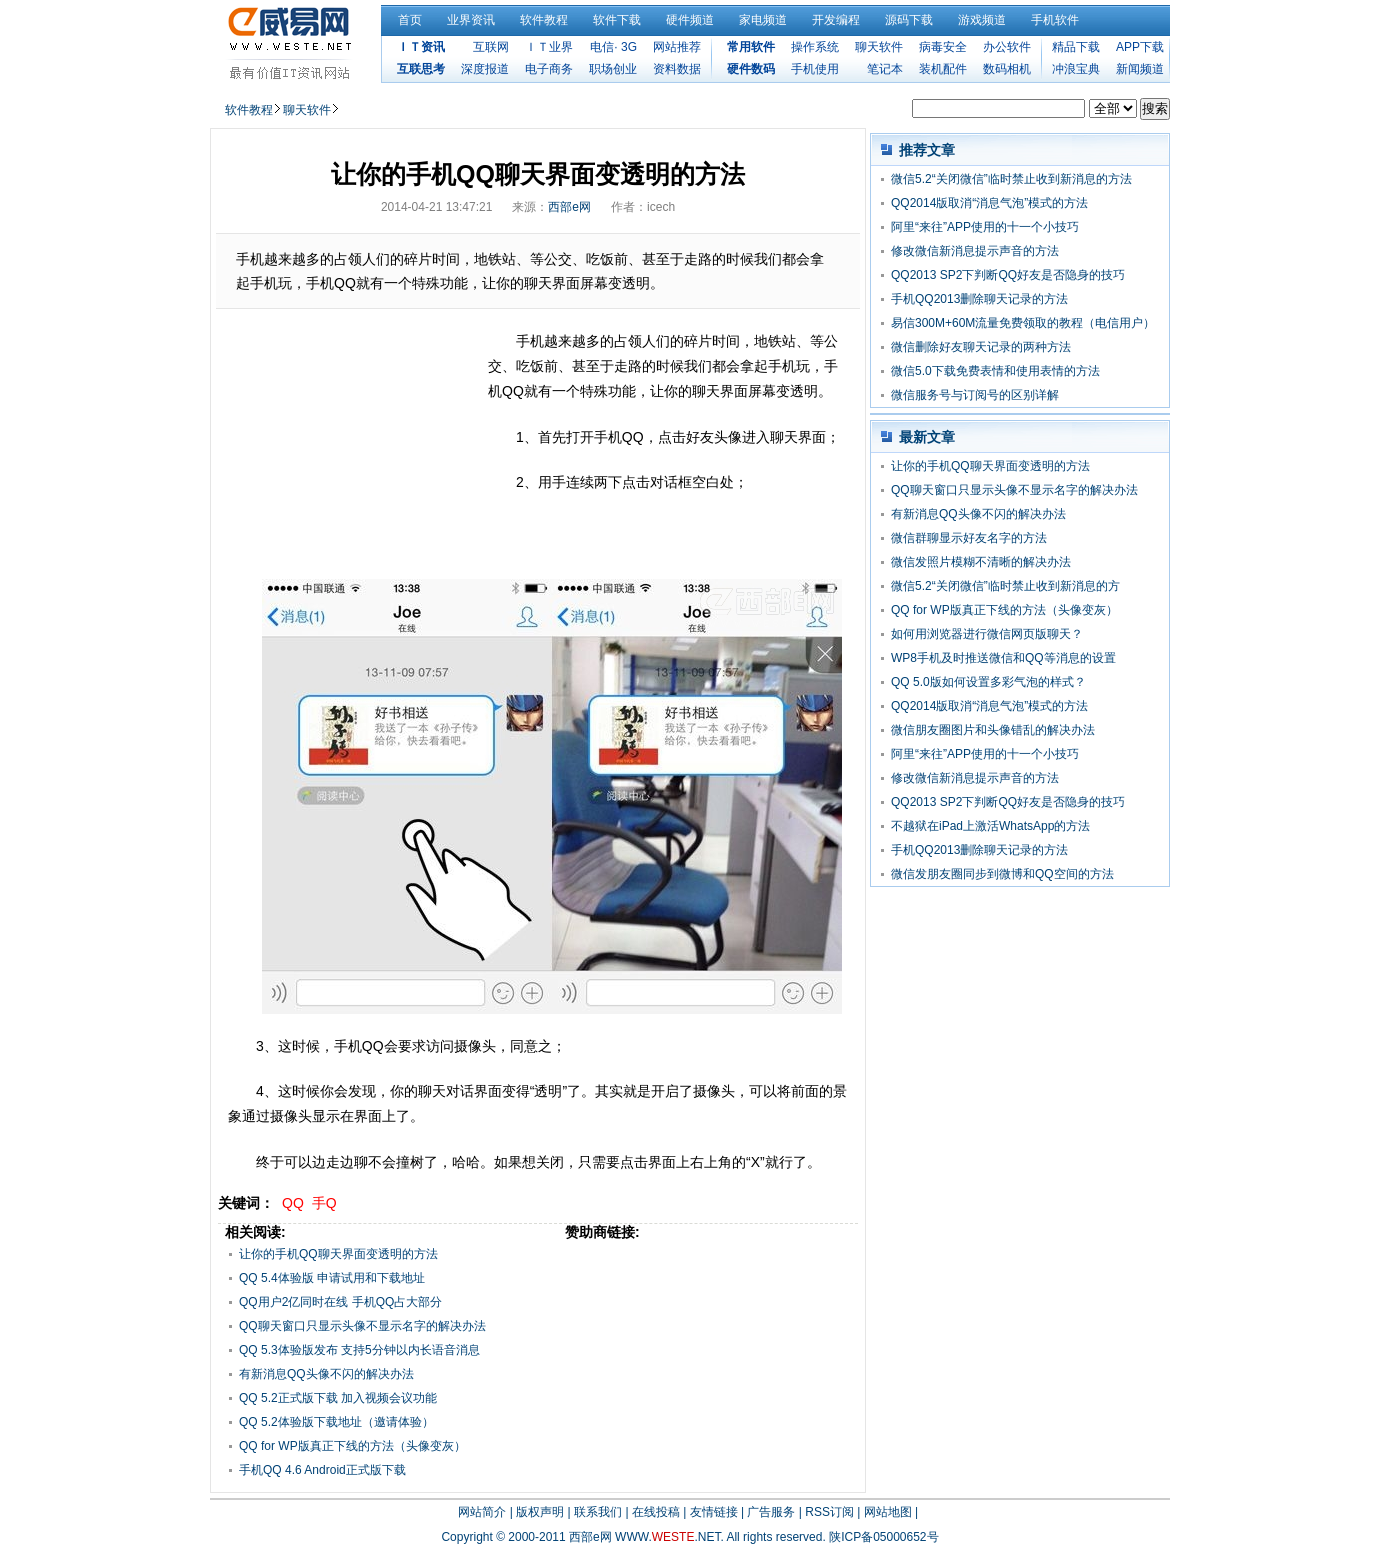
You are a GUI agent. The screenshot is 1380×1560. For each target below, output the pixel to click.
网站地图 (888, 1512)
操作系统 (815, 47)
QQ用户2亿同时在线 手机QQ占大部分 (340, 1302)
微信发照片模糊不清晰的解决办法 (981, 562)
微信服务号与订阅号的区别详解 (975, 395)
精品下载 (1076, 47)
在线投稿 (656, 1512)
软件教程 (544, 20)
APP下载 (1140, 47)
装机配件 (943, 69)
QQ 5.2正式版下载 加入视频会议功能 (338, 1398)
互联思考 (421, 69)
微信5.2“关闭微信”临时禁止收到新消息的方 (1005, 586)
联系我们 (598, 1512)
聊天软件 (879, 47)
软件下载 (617, 20)
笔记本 (885, 69)
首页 (410, 20)
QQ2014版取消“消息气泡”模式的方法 (989, 203)
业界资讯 (471, 20)
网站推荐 (677, 47)
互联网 (491, 47)
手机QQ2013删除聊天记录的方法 (979, 299)
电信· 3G (613, 47)
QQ (293, 1203)
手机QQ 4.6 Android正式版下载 (322, 1470)
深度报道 (485, 69)
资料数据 (677, 69)
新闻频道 (1140, 69)
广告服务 (771, 1512)
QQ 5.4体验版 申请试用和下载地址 (332, 1278)
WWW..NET (667, 1537)
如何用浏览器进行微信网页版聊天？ (987, 634)
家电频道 (763, 20)
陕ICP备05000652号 (883, 1537)
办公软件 (1007, 47)
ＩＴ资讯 (421, 47)
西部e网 (569, 207)
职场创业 (613, 69)
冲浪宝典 (1076, 69)
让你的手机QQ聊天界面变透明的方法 (338, 1254)
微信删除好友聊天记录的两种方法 (981, 347)
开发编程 (836, 20)
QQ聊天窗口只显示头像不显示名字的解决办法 (362, 1326)
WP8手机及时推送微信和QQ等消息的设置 (1003, 658)
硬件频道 (690, 20)
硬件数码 (751, 69)
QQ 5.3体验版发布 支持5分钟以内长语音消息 (359, 1350)
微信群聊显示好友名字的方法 (969, 538)
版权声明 (540, 1512)
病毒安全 (943, 47)
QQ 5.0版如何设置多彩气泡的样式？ (988, 682)
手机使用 (815, 69)
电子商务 (549, 69)
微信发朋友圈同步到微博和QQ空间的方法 (1002, 874)
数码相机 (1007, 69)
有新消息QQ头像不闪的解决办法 (326, 1374)
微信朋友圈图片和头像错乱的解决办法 (993, 730)
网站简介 (482, 1512)
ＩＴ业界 (549, 47)
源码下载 (909, 20)
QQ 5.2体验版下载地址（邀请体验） (336, 1422)
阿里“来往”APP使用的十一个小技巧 (985, 227)
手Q (324, 1203)
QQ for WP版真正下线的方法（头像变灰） (352, 1446)
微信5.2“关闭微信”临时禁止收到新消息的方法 (1011, 179)
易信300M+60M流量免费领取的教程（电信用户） (1023, 323)
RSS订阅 (829, 1512)
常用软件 (751, 47)
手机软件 (1055, 20)
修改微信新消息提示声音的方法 (975, 251)
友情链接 (714, 1512)
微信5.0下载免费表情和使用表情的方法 (995, 371)
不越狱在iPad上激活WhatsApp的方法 (990, 826)
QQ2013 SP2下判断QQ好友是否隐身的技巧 (1008, 275)
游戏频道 (982, 20)
